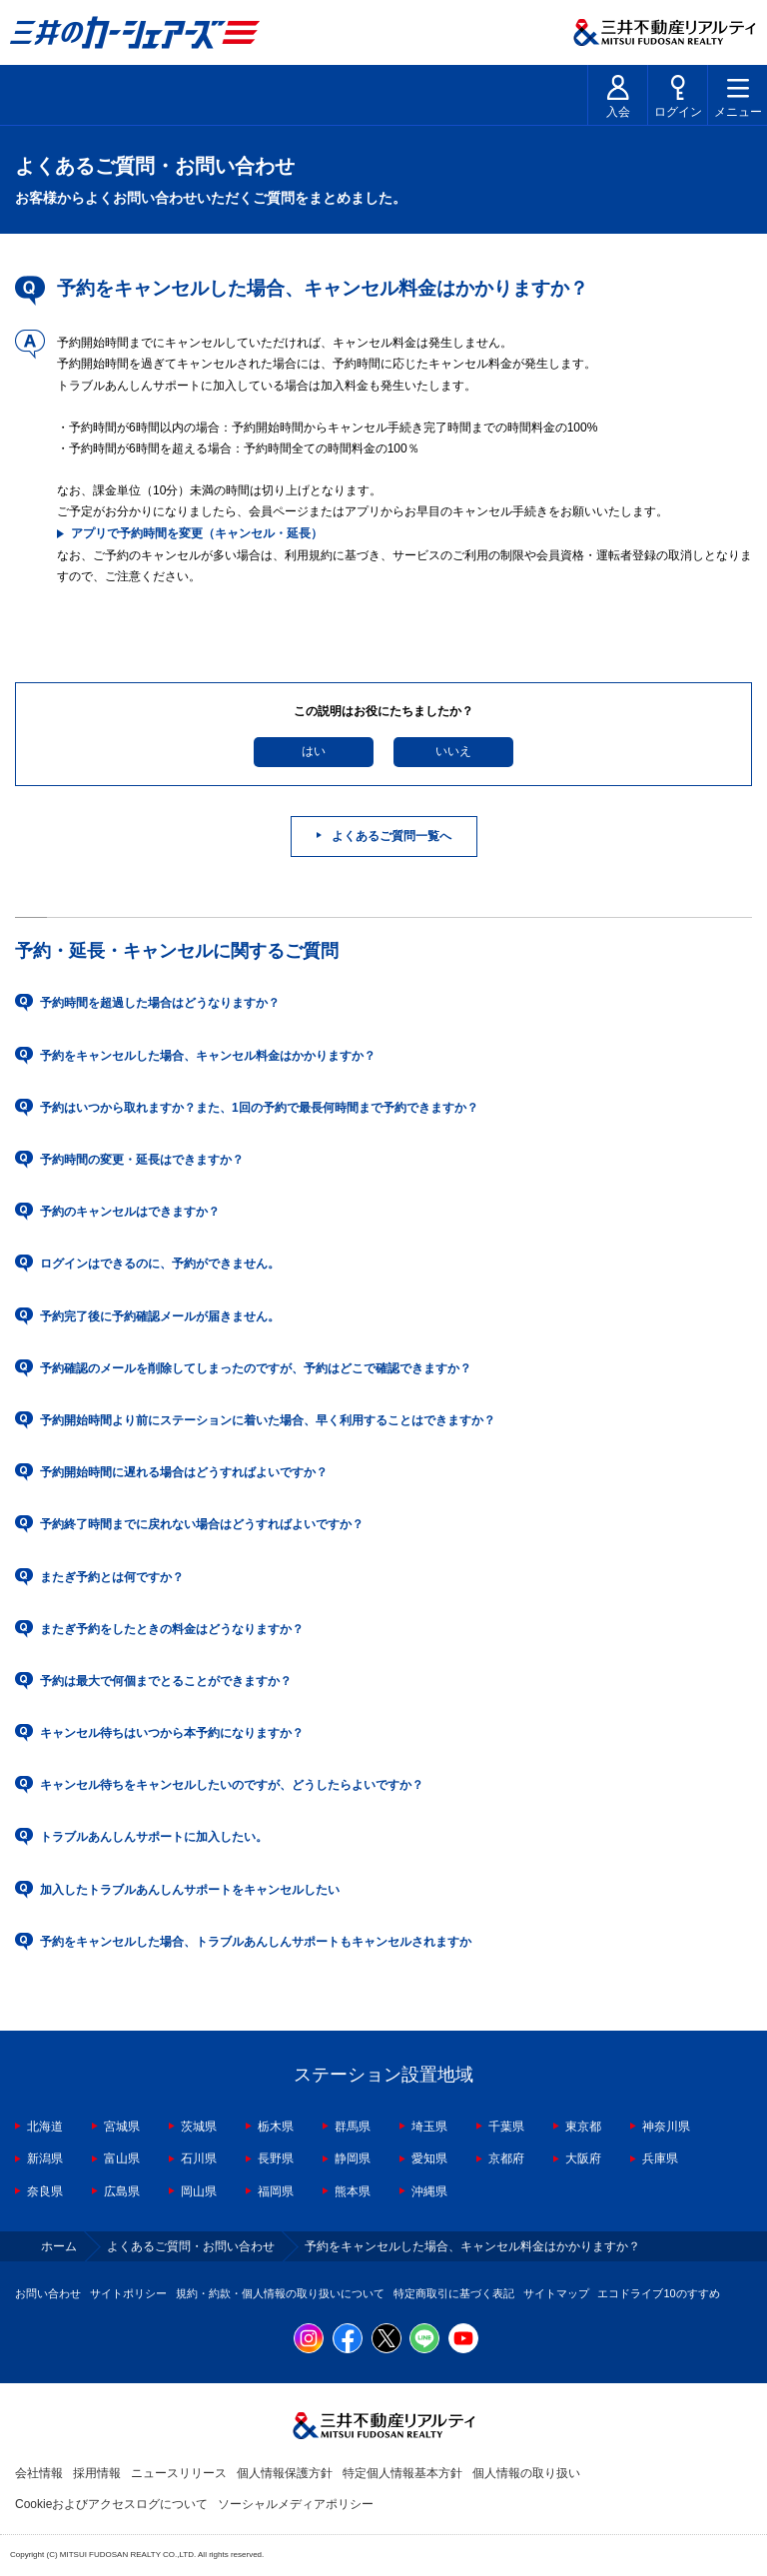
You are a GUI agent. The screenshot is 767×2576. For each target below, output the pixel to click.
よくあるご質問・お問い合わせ (191, 2246)
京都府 (506, 2158)
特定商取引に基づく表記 (453, 2293)
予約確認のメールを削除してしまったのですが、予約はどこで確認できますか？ (255, 1368)
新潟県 (45, 2158)
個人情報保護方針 (285, 2473)
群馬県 (353, 2127)
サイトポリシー (128, 2293)
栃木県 (276, 2127)
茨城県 (199, 2127)
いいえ (453, 751)
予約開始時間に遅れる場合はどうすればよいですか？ (184, 1472)
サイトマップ (556, 2293)
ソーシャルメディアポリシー (296, 2504)
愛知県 (429, 2158)
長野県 (276, 2158)
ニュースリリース (179, 2473)
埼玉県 (429, 2127)
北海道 (45, 2127)
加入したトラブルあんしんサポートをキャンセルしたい (190, 1890)
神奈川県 (666, 2127)
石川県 (199, 2158)
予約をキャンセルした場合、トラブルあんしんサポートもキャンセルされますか (255, 1942)
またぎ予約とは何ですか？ (112, 1577)
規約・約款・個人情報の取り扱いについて (280, 2293)
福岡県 (276, 2191)
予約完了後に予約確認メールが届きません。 (160, 1316)
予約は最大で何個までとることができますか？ (166, 1681)
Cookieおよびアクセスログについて (111, 2504)
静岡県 (353, 2158)
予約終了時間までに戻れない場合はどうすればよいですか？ (202, 1524)
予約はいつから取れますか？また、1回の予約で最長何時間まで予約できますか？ (259, 1108)
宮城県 (122, 2127)
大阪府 (583, 2158)
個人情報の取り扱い (526, 2473)
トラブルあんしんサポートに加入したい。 (154, 1837)
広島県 (122, 2191)
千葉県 (506, 2127)
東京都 (583, 2127)
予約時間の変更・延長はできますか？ (142, 1160)
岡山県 (199, 2191)
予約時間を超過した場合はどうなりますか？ (160, 1003)
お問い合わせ (48, 2293)
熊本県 (353, 2191)
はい (314, 751)
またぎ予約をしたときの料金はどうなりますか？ (172, 1629)
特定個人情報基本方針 (402, 2473)
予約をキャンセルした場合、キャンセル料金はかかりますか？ (208, 1056)
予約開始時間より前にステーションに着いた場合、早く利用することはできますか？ (267, 1420)
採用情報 (97, 2473)
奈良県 (45, 2191)
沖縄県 (429, 2191)
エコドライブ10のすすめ (658, 2293)
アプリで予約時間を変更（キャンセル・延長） (197, 533)
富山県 (122, 2158)
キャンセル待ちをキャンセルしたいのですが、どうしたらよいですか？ (231, 1785)
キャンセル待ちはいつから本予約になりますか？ (172, 1733)
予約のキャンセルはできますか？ (130, 1212)
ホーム (59, 2246)
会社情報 (39, 2473)
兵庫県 (660, 2158)
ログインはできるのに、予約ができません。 (160, 1264)
